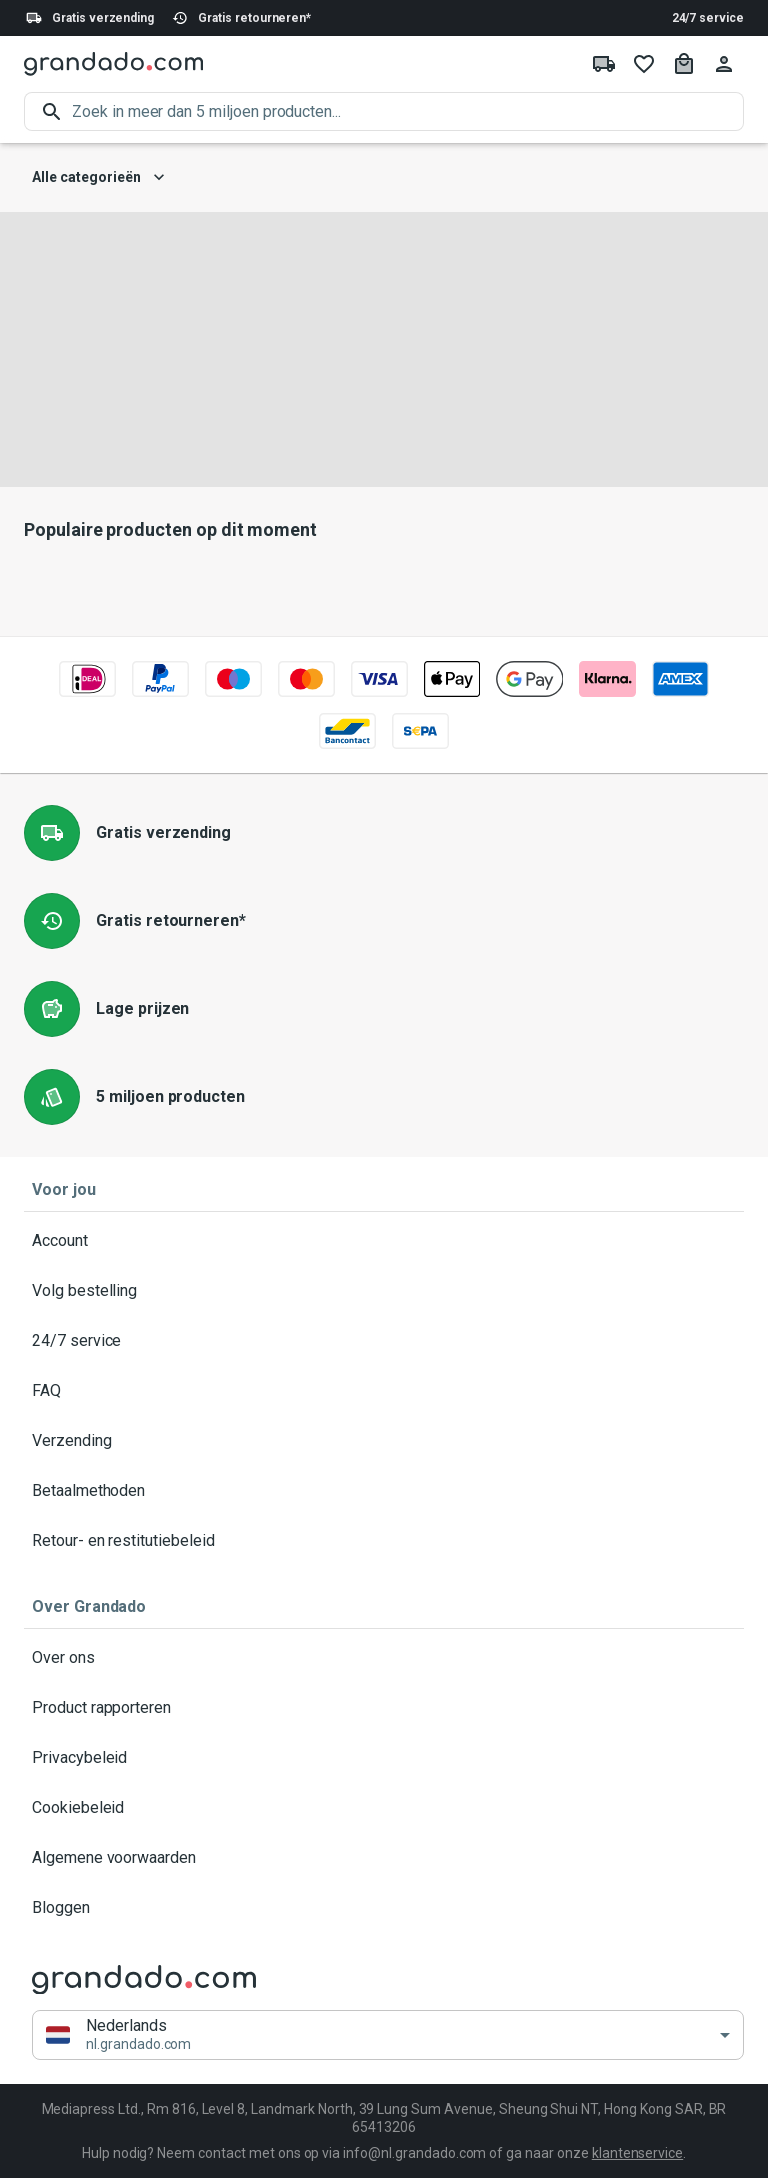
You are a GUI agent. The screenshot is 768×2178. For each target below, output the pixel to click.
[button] (388, 2035)
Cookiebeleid (384, 1808)
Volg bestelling (384, 1291)
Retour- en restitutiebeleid (384, 1541)
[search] (408, 111)
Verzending (384, 1441)
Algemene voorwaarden (384, 1858)
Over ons (384, 1658)
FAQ (384, 1391)
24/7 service (708, 18)
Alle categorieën (98, 177)
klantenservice (637, 2153)
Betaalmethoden (384, 1491)
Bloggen (384, 1908)
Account (384, 1241)
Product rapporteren (384, 1708)
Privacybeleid (384, 1758)
